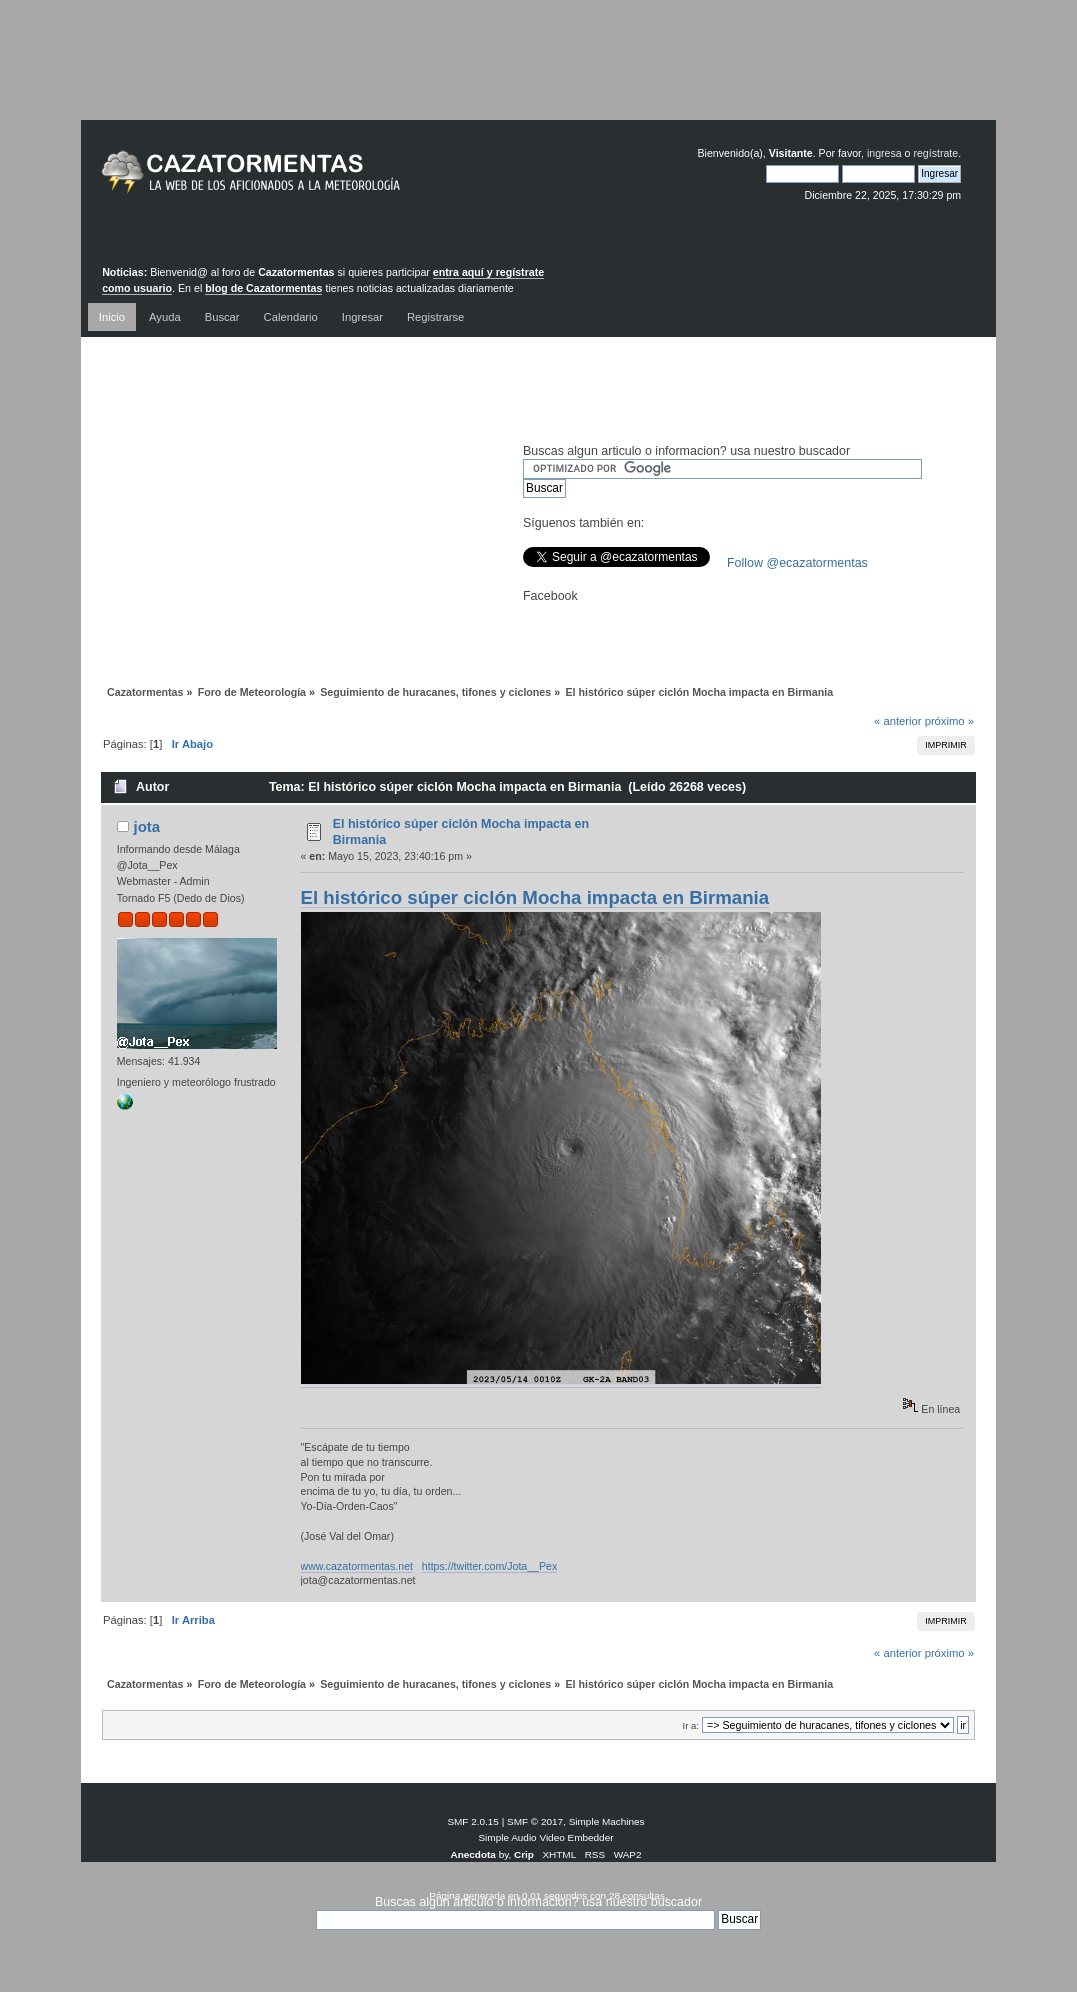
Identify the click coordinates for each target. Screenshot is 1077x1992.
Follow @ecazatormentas (797, 563)
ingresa (884, 153)
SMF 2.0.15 (473, 1821)
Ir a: (691, 1725)
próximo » (949, 721)
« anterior (897, 721)
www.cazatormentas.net (357, 1566)
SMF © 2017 (535, 1821)
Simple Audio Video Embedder (545, 1837)
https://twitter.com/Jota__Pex (489, 1566)
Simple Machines (607, 1821)
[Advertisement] (539, 75)
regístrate (935, 153)
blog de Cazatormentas (263, 288)
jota (146, 826)
